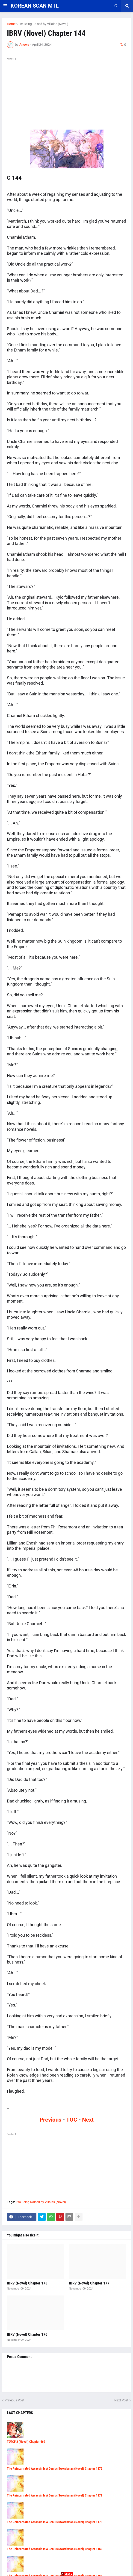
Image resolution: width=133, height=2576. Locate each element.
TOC (72, 2120)
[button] (5, 6)
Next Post (121, 2400)
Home (11, 24)
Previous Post (14, 2400)
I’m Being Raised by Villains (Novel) (43, 24)
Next (88, 2120)
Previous (51, 2120)
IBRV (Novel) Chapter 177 (89, 2283)
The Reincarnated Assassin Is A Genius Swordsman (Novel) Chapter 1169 (54, 2549)
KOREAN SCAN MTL (35, 6)
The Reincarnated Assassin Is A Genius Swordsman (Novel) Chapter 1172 (54, 2468)
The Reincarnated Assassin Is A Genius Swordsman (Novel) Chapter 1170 (54, 2522)
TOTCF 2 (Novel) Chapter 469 (26, 2441)
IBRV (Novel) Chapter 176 (27, 2334)
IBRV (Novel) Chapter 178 (27, 2283)
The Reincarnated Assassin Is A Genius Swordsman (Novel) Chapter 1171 (54, 2495)
